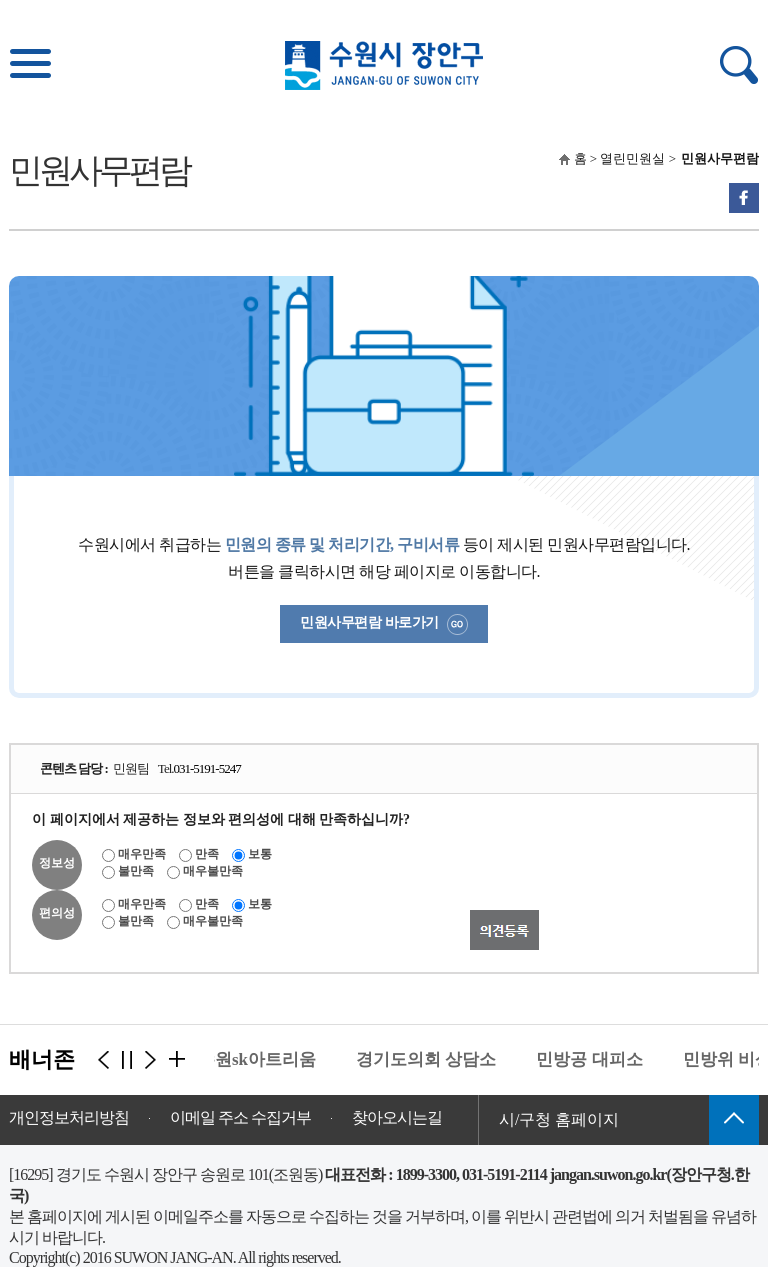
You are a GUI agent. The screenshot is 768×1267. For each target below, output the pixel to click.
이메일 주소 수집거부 (240, 1118)
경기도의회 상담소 (429, 1059)
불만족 (136, 871)
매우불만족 (213, 871)
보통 (260, 854)
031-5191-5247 (207, 768)
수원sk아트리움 (260, 1059)
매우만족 (142, 854)
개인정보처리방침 (69, 1118)
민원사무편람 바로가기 (383, 624)
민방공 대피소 (592, 1059)
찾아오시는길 (397, 1118)
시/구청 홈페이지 (559, 1119)
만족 (207, 854)
